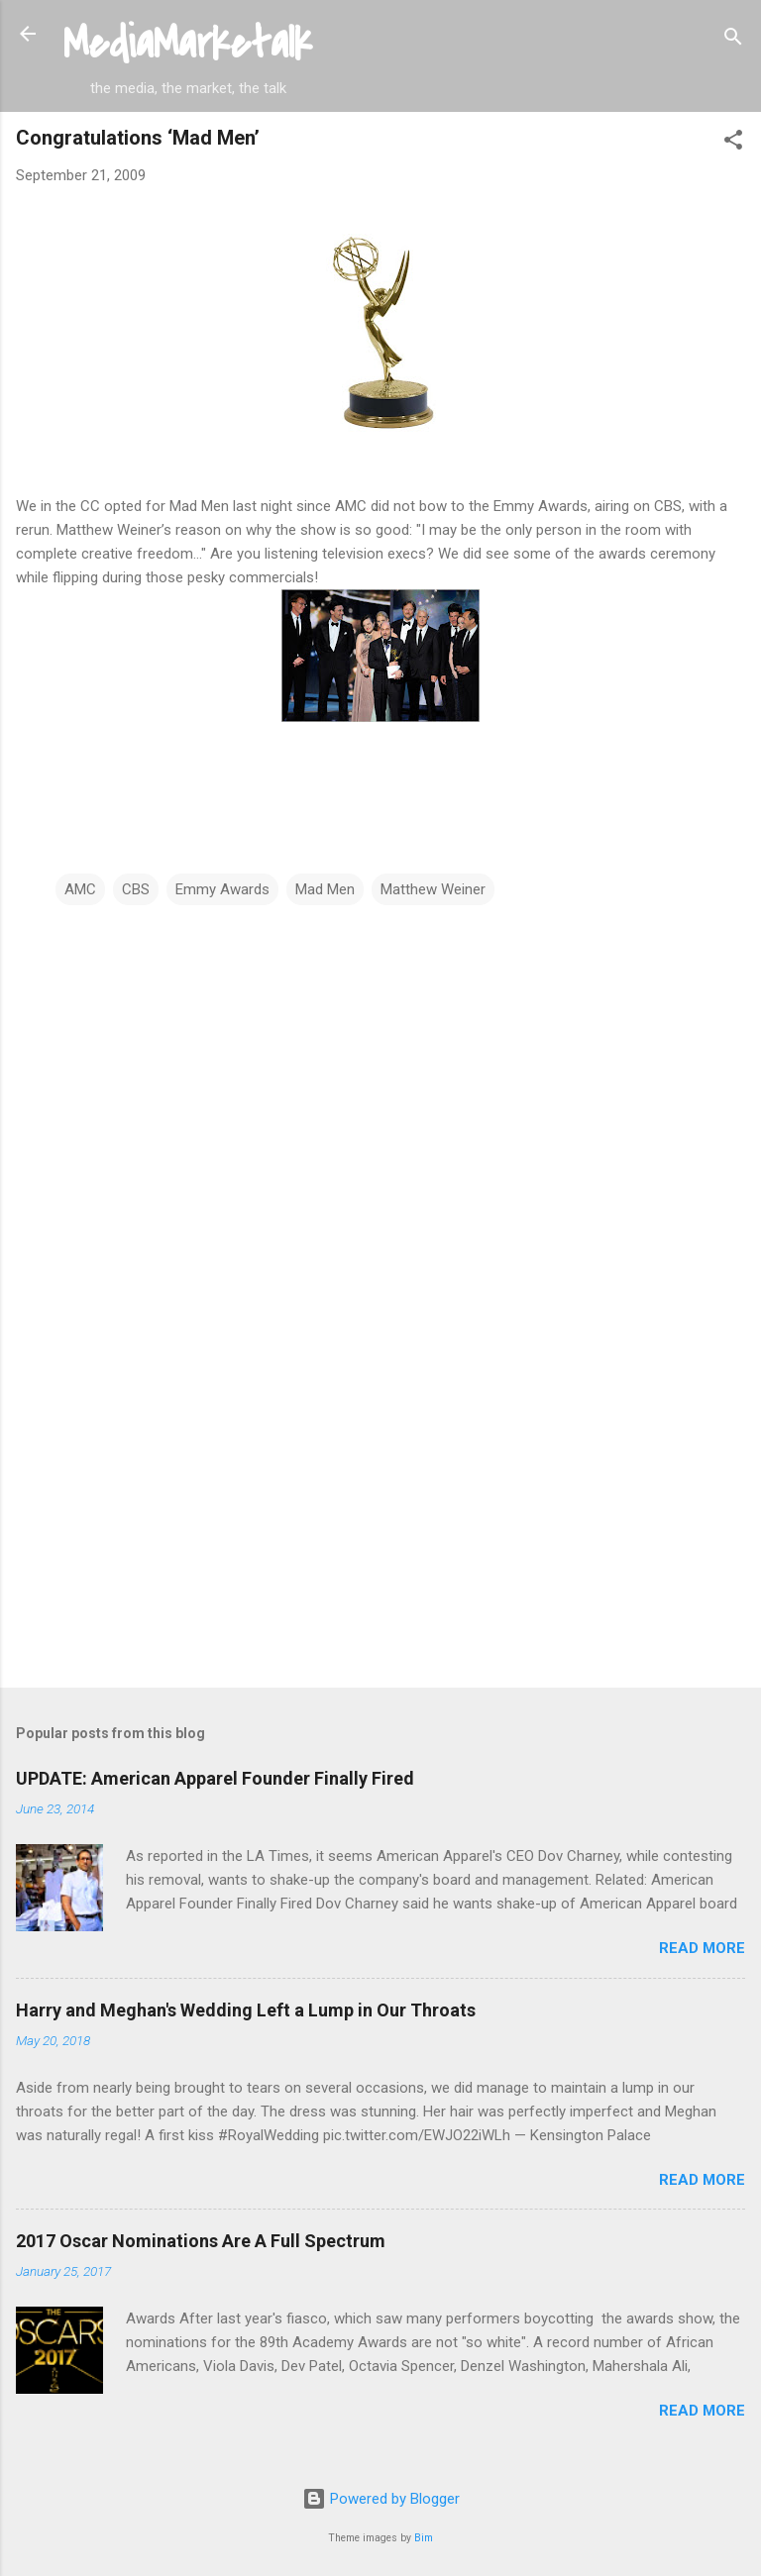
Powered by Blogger (381, 2499)
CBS (136, 889)
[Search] (733, 40)
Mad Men (325, 889)
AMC (80, 889)
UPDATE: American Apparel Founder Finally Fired (215, 1778)
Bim (423, 2537)
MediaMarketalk (187, 44)
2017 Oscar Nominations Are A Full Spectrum (200, 2240)
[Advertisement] (380, 1517)
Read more (702, 1948)
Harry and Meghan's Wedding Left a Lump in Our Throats (246, 2010)
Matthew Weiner (433, 889)
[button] (733, 143)
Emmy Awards (222, 889)
